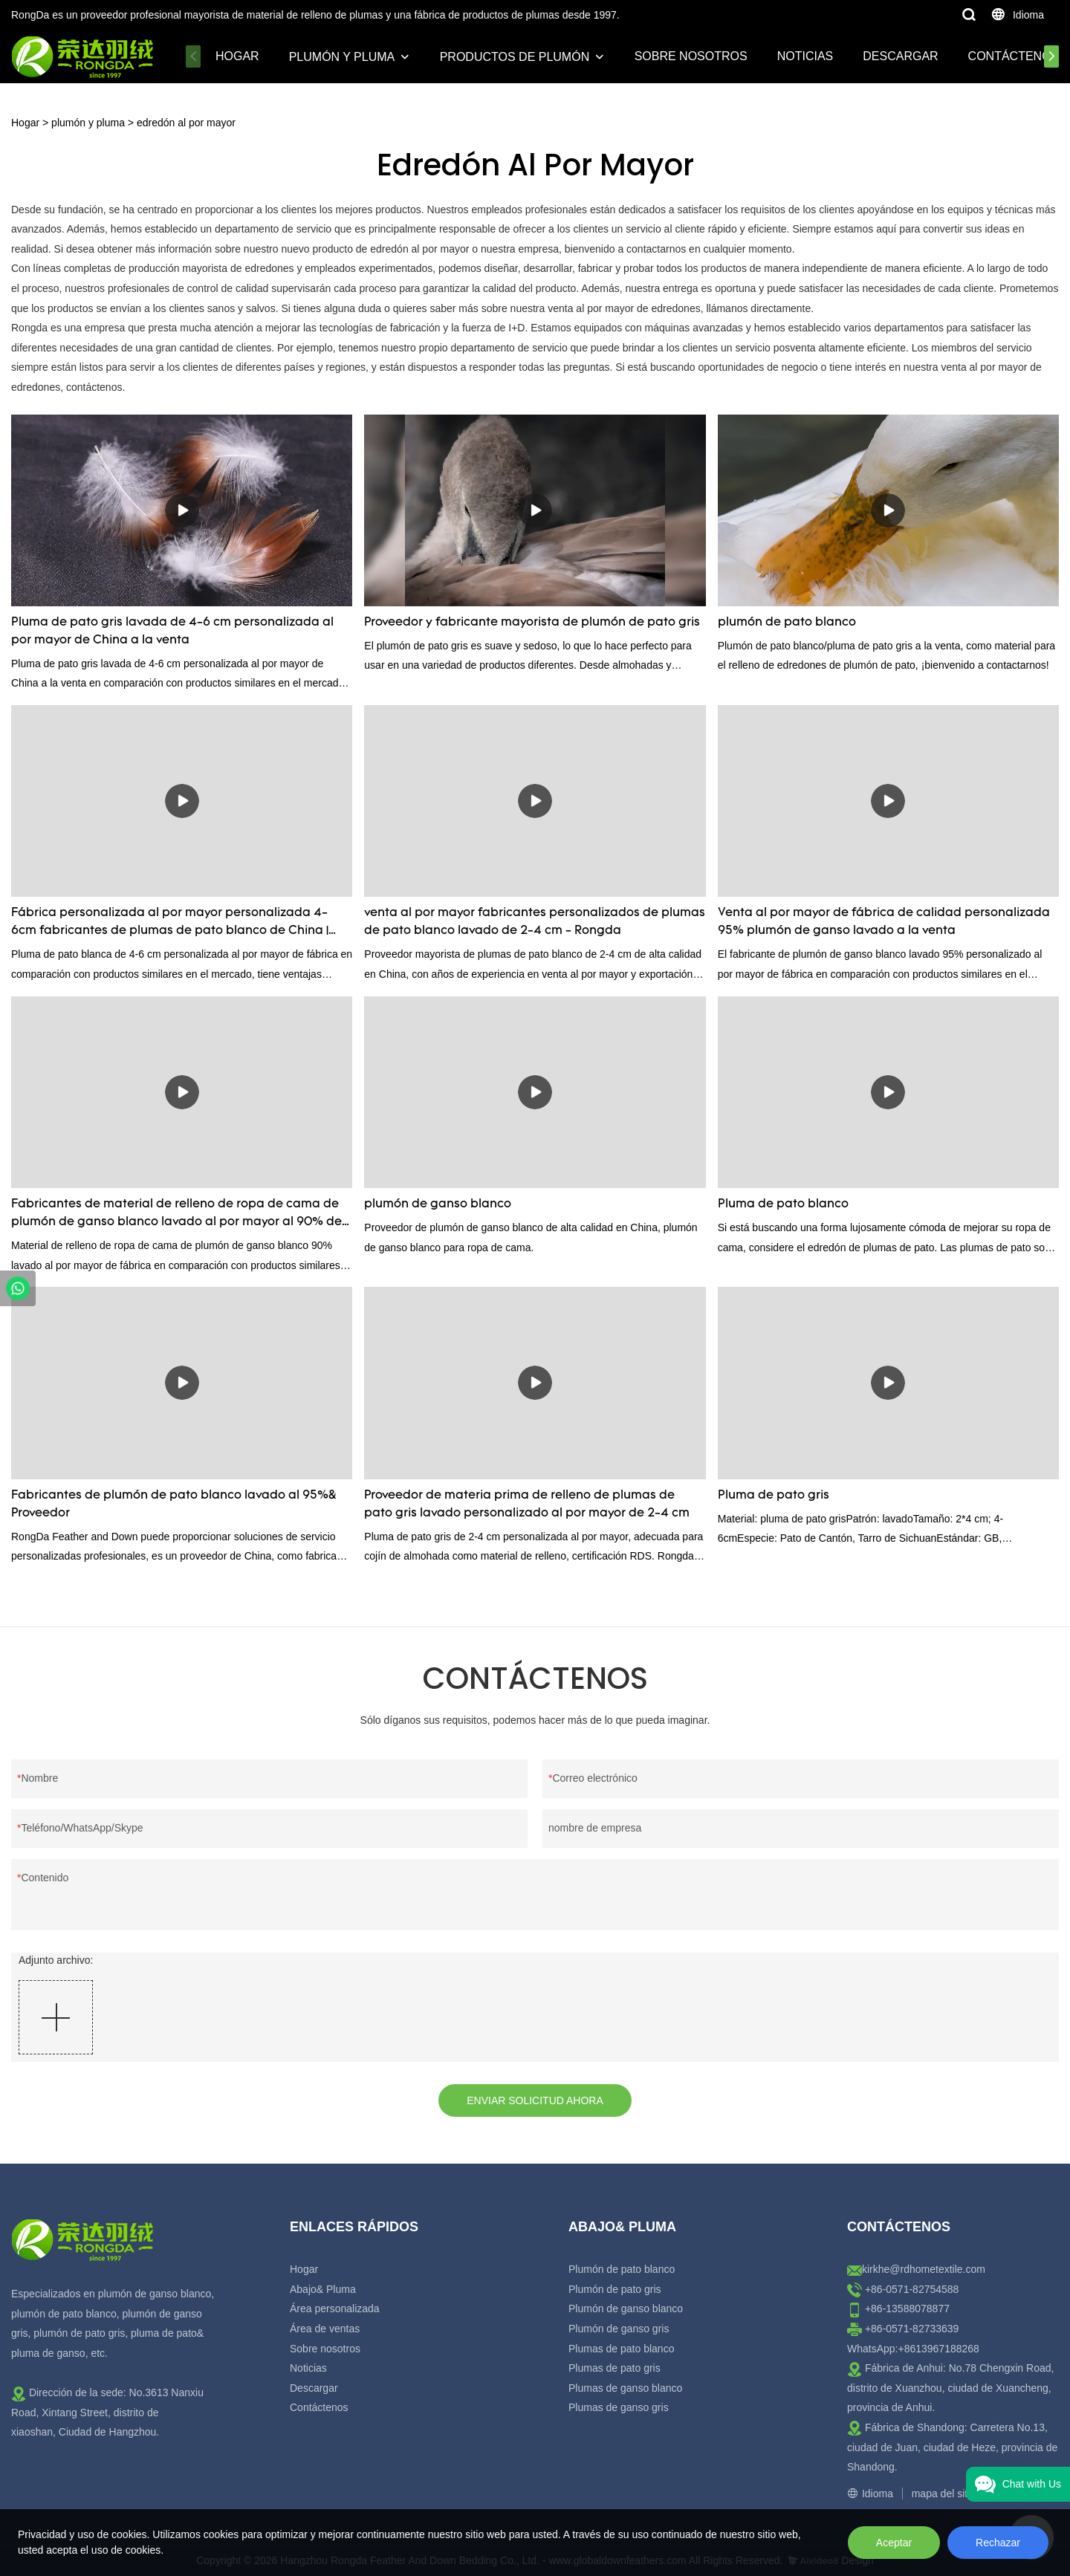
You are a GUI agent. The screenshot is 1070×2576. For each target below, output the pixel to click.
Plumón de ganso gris (618, 2329)
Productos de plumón (515, 57)
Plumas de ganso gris (618, 2407)
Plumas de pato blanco (621, 2349)
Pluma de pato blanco (783, 1204)
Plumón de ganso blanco (625, 2308)
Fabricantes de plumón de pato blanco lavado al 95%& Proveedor (174, 1504)
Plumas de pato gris (614, 2368)
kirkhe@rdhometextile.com (923, 2269)
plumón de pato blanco (787, 623)
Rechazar (998, 2543)
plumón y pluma (342, 57)
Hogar (237, 56)
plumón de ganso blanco (437, 1204)
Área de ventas (325, 2329)
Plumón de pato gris (614, 2289)
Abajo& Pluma (323, 2289)
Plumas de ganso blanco (625, 2388)
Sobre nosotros (691, 56)
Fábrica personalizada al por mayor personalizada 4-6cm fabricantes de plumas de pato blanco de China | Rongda (169, 923)
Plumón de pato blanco (621, 2269)
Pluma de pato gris (773, 1496)
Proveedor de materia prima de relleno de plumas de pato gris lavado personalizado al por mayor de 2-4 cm (527, 1504)
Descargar (900, 56)
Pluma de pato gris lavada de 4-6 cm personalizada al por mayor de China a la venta (172, 631)
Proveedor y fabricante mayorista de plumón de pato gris (532, 623)
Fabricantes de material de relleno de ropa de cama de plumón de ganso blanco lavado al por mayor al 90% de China (176, 1214)
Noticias (805, 56)
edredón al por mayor (186, 123)
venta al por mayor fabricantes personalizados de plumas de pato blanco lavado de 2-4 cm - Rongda (534, 922)
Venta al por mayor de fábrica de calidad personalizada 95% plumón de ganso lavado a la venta (884, 922)
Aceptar (894, 2543)
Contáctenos (1014, 56)
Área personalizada (335, 2308)
